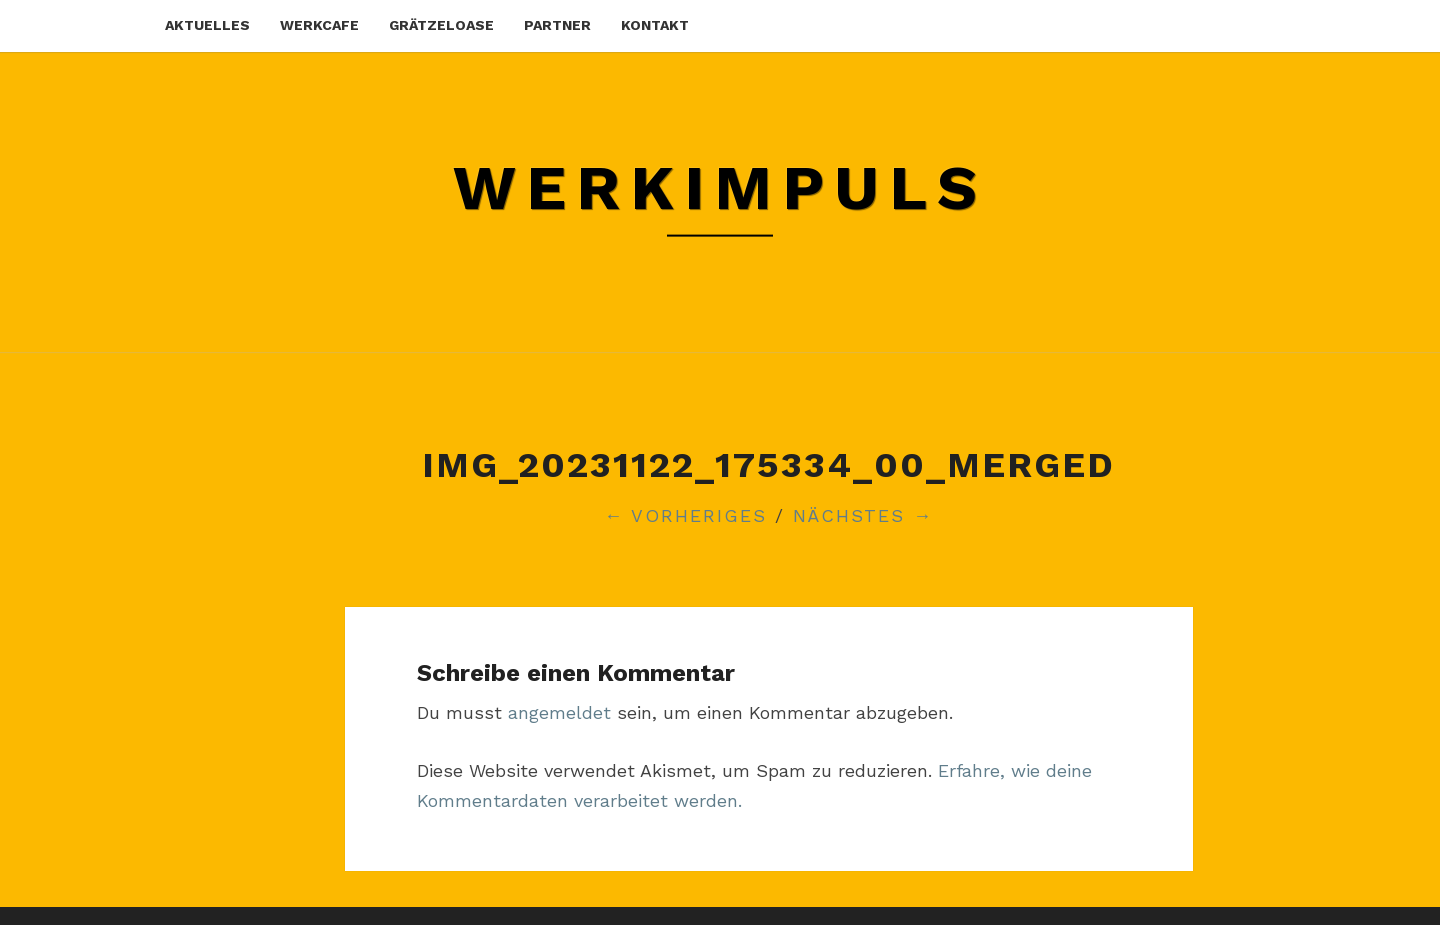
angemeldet (559, 712)
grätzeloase (441, 25)
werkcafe (319, 25)
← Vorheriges (685, 515)
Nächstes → (863, 515)
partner (557, 25)
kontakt (655, 25)
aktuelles (207, 25)
